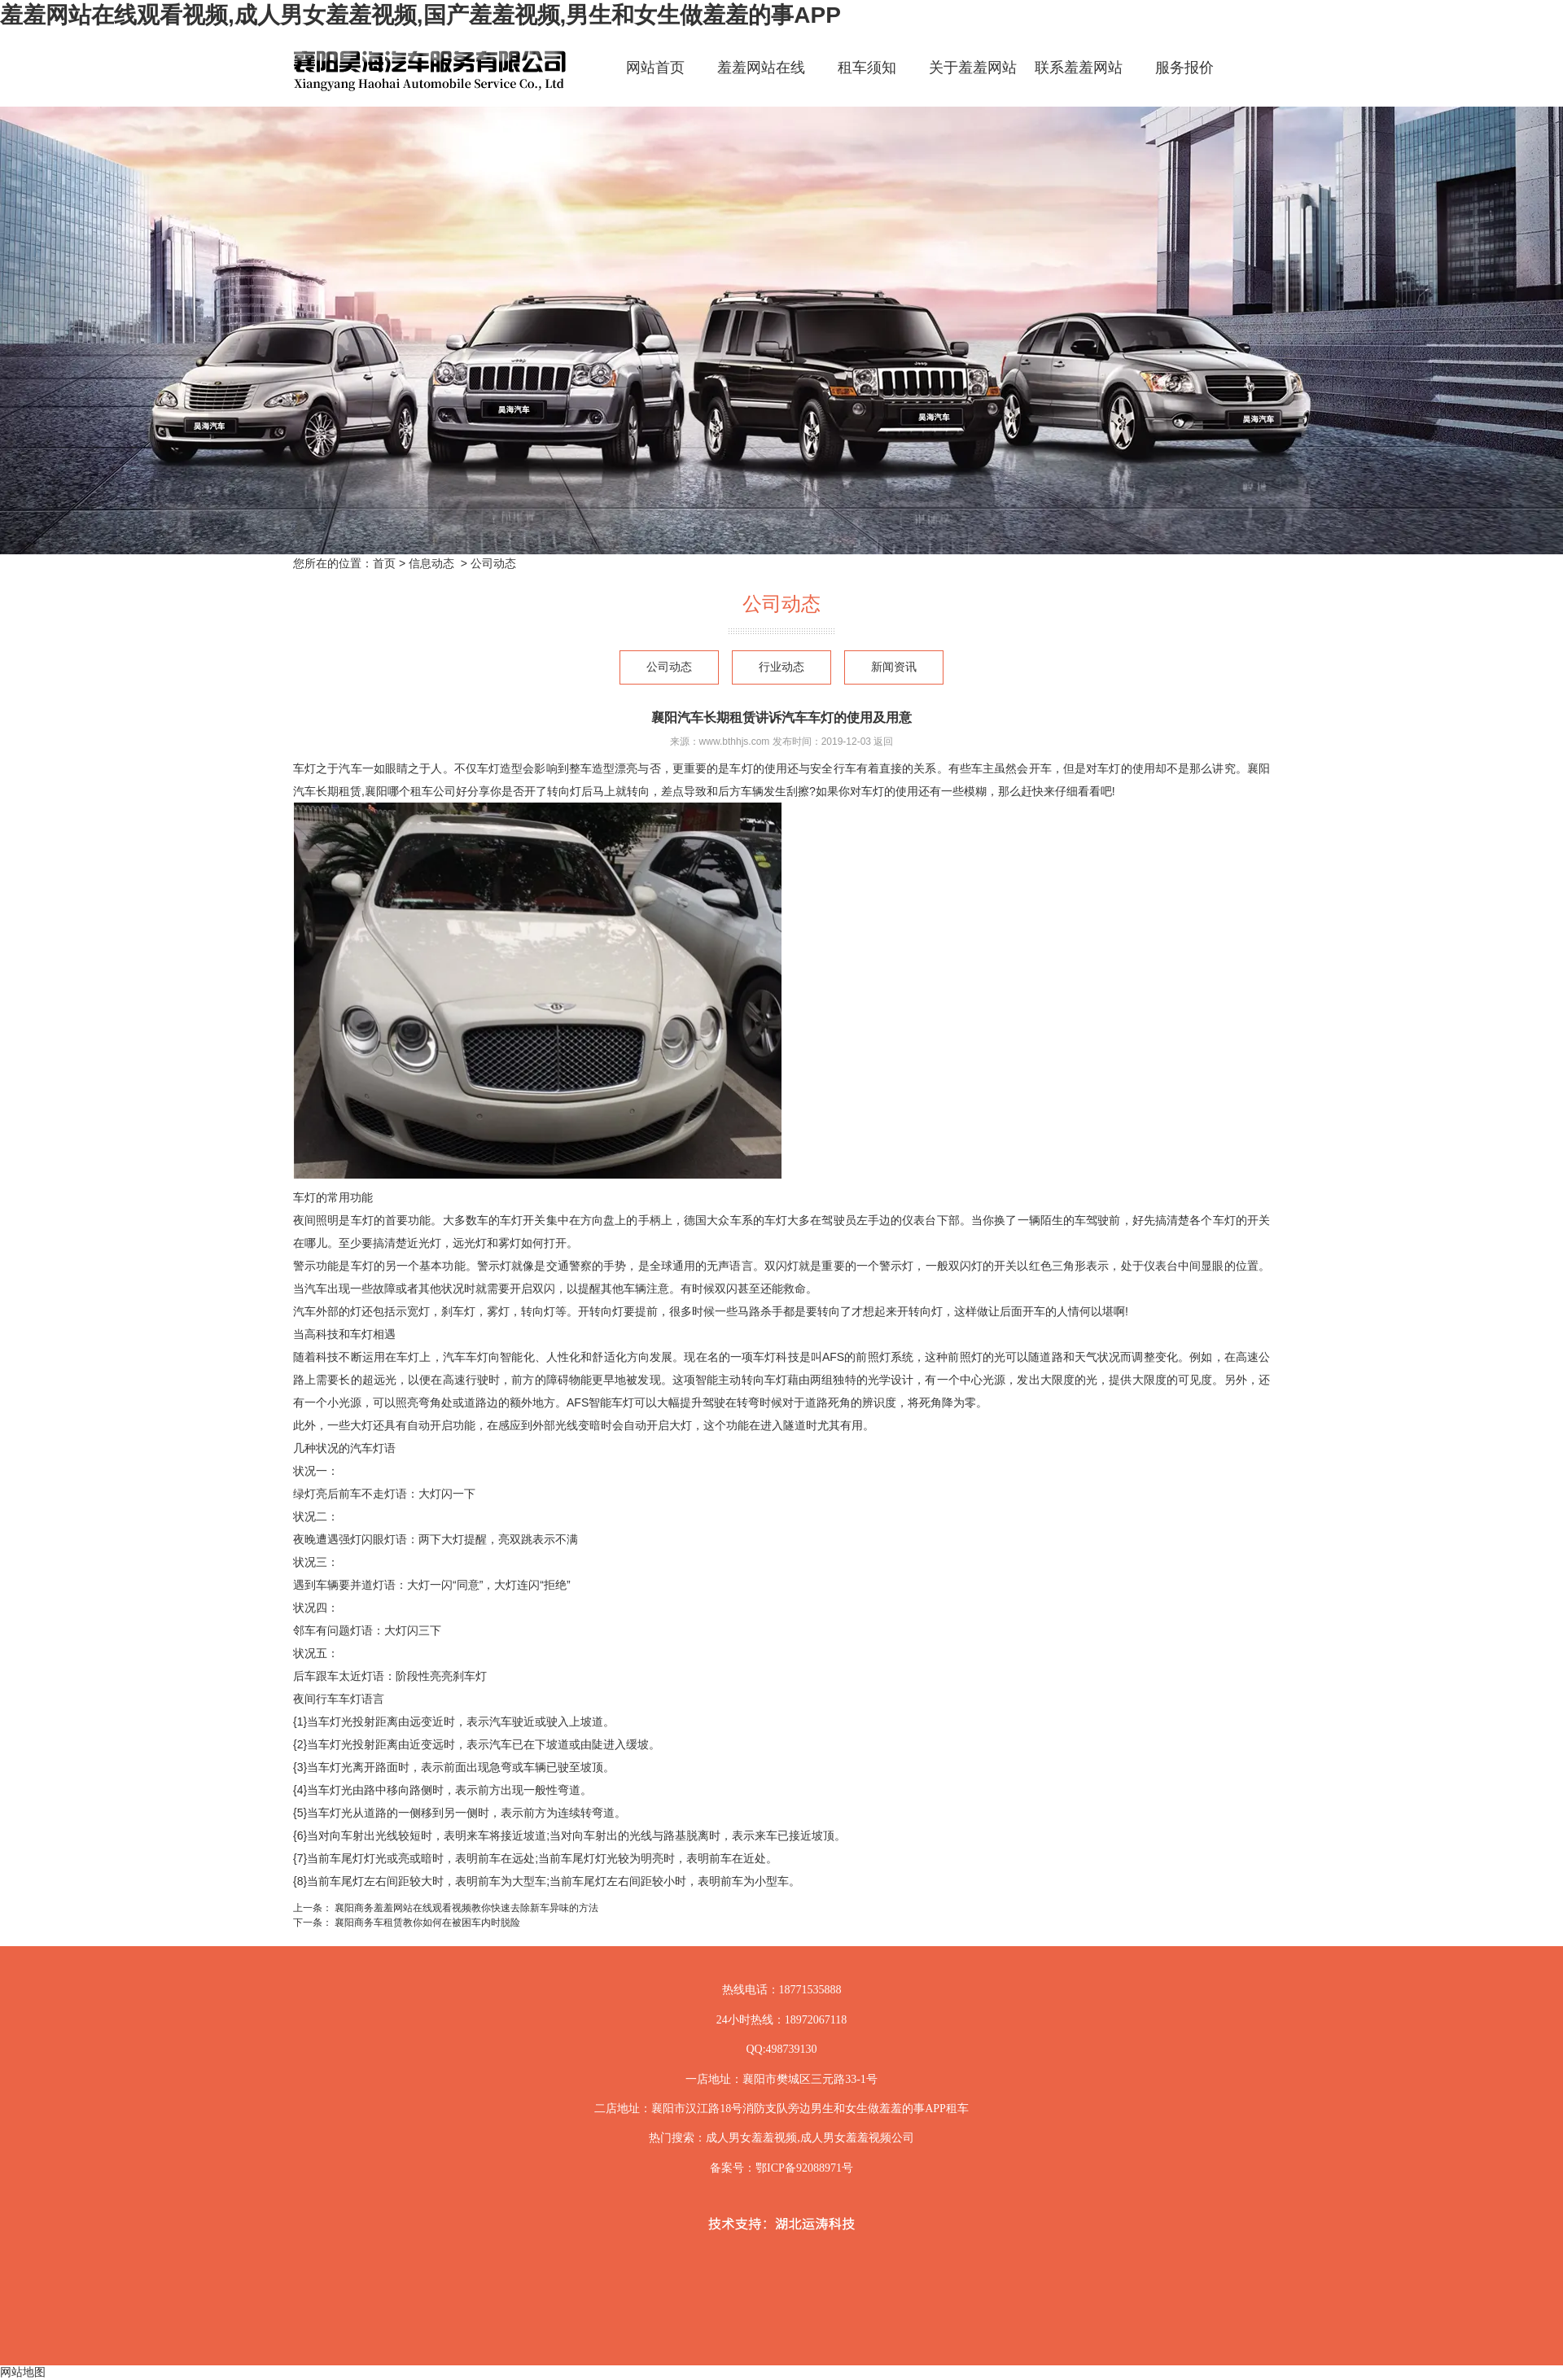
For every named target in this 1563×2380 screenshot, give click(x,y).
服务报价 (1184, 67)
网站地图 (23, 2371)
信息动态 (431, 563)
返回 (883, 741)
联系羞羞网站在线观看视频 (1079, 81)
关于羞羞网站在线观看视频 (973, 81)
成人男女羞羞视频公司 (857, 2138)
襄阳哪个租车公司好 (416, 791)
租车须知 (867, 67)
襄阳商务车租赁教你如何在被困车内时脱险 (426, 1922)
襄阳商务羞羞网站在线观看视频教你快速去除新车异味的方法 (465, 1908)
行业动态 (781, 667)
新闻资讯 (894, 667)
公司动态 (669, 667)
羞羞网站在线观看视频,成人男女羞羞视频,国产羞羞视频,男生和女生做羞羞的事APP (420, 15)
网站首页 (655, 67)
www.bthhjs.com (734, 741)
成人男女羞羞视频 (751, 2138)
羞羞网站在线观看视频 (761, 81)
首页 (384, 563)
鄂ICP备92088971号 (804, 2168)
